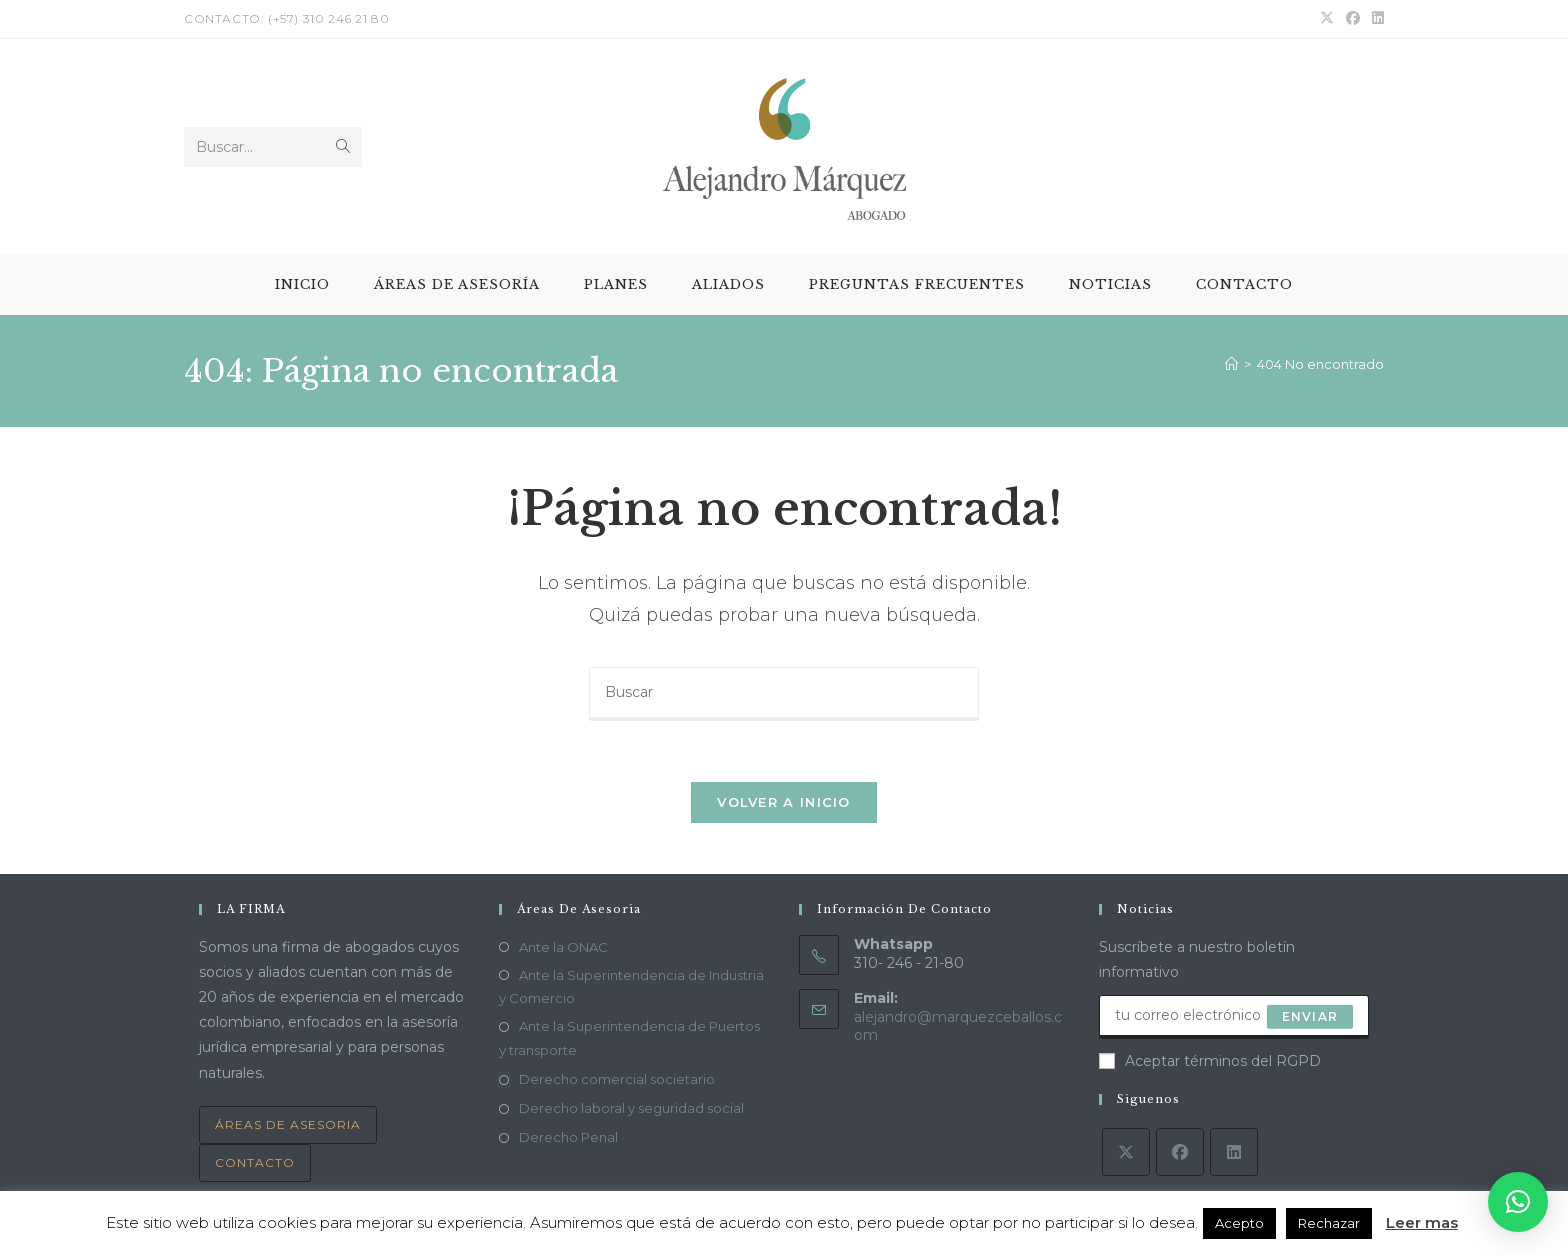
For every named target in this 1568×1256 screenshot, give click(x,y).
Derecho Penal (568, 1137)
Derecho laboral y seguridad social (631, 1108)
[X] (1126, 1152)
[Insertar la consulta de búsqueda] (784, 694)
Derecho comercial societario (617, 1079)
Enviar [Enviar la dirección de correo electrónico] (1310, 1016)
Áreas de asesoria (288, 1124)
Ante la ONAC (563, 947)
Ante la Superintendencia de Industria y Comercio (631, 986)
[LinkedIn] (1234, 1152)
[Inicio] (1231, 364)
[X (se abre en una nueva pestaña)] (1327, 19)
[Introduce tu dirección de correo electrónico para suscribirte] (1234, 1017)
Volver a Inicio (784, 802)
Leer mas (1422, 1222)
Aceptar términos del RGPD (1210, 1061)
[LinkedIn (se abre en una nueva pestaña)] (1375, 19)
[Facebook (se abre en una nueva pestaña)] (1353, 19)
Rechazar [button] (1329, 1223)
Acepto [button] (1239, 1223)
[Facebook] (1180, 1152)
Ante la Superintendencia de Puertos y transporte (629, 1038)
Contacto (255, 1162)
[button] (1518, 1202)
